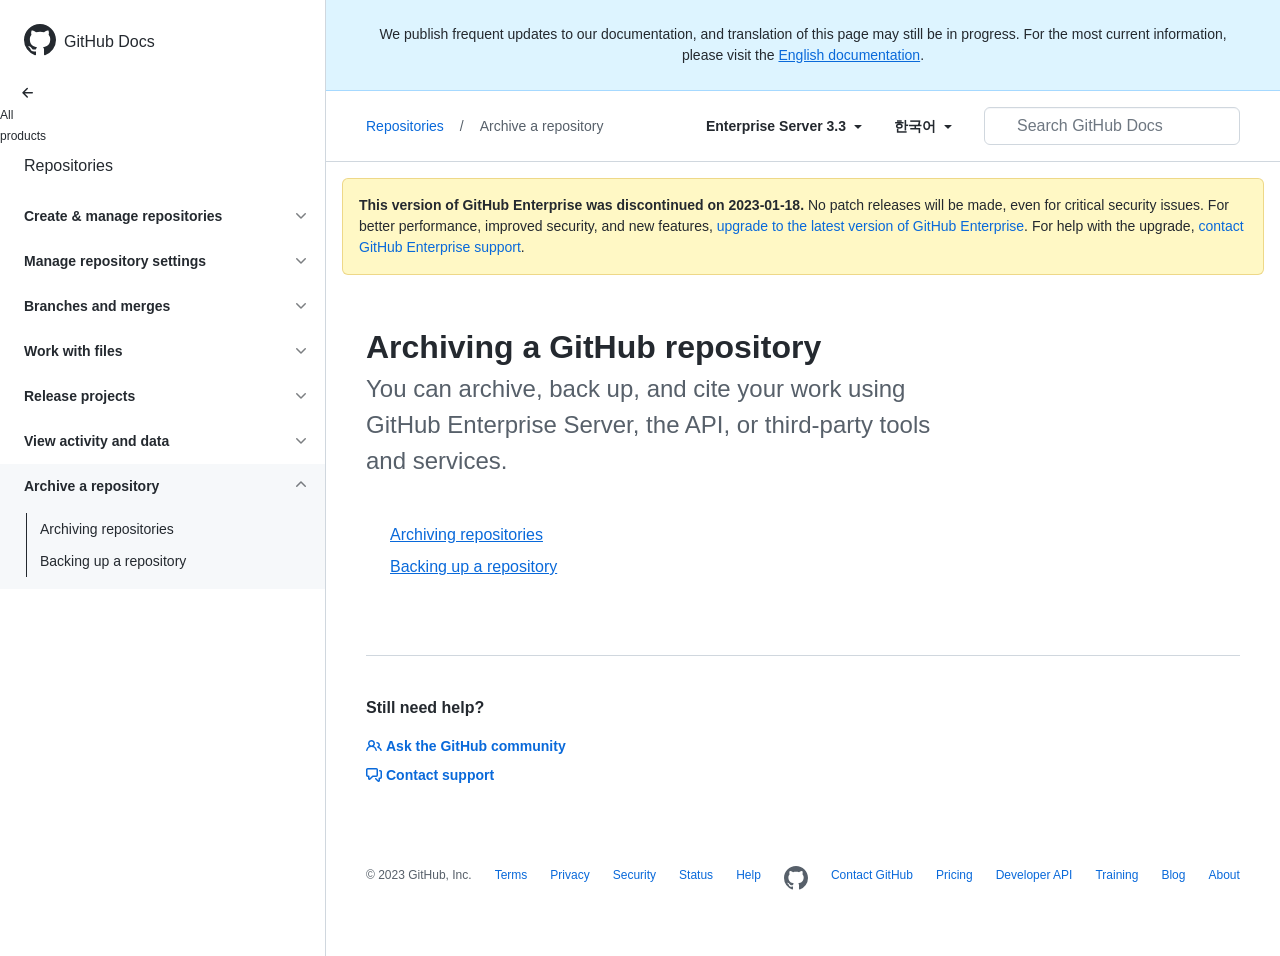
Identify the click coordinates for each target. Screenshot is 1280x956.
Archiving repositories (107, 529)
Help (748, 875)
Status (696, 875)
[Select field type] (784, 126)
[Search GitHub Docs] (1112, 126)
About (1223, 875)
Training (1116, 875)
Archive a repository (542, 126)
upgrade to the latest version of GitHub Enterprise (870, 226)
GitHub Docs (109, 41)
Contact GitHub (872, 875)
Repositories (68, 165)
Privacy (569, 875)
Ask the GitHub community (466, 746)
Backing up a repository (113, 561)
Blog (1173, 875)
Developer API (1034, 875)
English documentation (849, 55)
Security (634, 875)
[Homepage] (796, 879)
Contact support (430, 775)
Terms (511, 875)
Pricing (954, 875)
